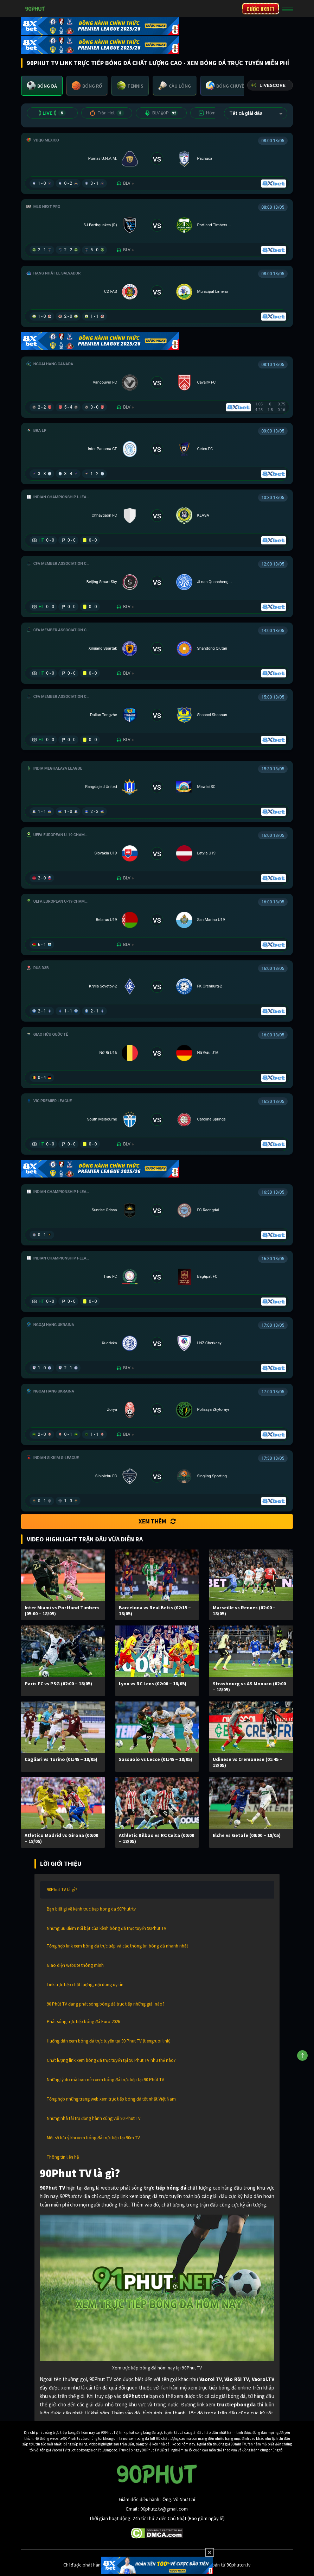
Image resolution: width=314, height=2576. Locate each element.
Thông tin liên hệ (63, 2157)
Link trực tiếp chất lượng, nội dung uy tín (85, 1985)
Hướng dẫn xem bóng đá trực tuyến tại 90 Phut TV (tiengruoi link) (109, 2041)
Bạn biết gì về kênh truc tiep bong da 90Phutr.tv (91, 1909)
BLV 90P (161, 113)
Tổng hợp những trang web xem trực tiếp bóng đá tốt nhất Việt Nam (111, 2099)
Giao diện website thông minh (75, 1965)
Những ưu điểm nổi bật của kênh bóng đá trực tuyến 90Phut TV (106, 1928)
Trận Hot (106, 113)
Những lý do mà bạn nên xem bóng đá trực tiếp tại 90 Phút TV (105, 2080)
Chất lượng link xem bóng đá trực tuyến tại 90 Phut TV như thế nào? (111, 2060)
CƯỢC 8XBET (260, 9)
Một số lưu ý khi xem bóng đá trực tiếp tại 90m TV (93, 2138)
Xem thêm (157, 1521)
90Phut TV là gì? (62, 1890)
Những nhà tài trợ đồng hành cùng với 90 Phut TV (94, 2118)
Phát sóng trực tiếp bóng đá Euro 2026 (83, 2022)
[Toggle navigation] (287, 9)
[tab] (42, 86)
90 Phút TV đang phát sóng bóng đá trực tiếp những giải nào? (106, 2004)
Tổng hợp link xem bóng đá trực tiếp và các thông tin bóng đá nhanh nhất (117, 1946)
